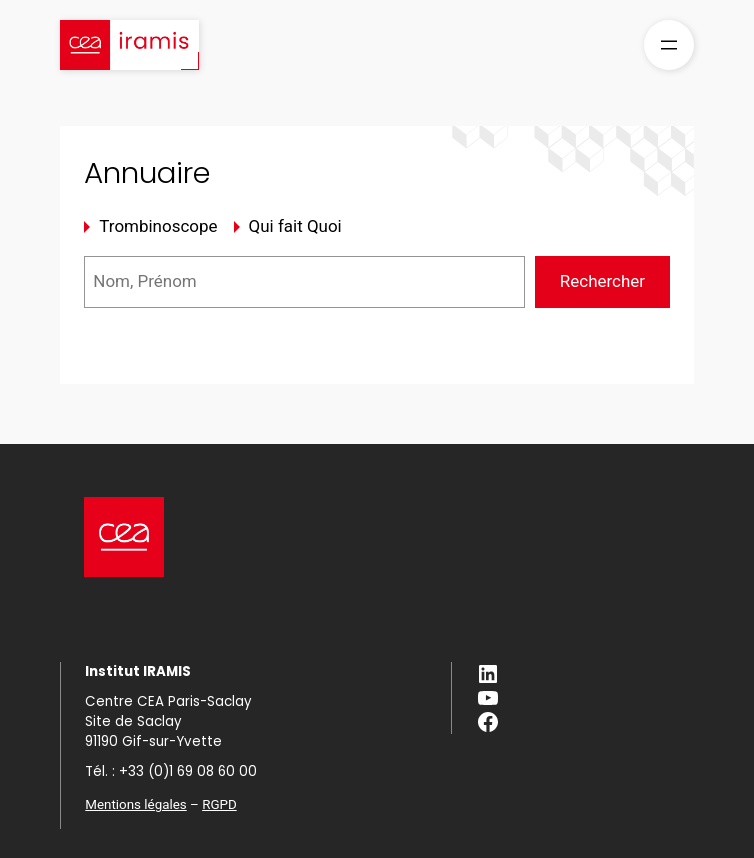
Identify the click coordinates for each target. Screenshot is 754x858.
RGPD (219, 804)
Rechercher (602, 281)
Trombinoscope (158, 226)
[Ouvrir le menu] (669, 45)
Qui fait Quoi (295, 226)
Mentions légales (135, 804)
